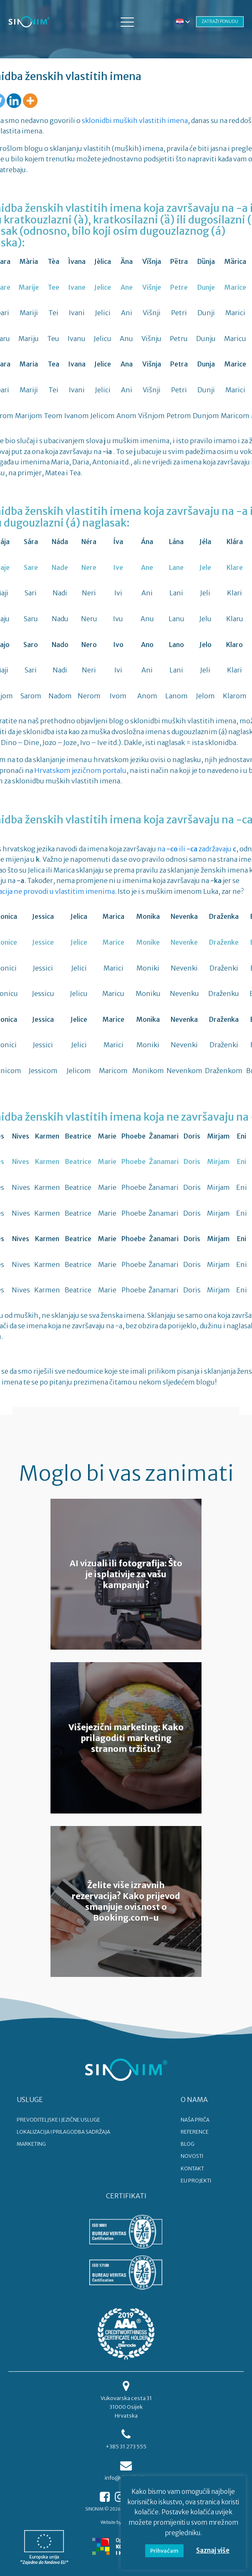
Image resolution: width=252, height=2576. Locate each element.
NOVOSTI (192, 2156)
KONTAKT (192, 2168)
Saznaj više (212, 2550)
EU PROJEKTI (196, 2180)
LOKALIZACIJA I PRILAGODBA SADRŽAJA (63, 2132)
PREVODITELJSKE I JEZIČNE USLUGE (58, 2120)
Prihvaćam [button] (164, 2550)
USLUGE (30, 2099)
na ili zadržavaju (196, 849)
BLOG (187, 2144)
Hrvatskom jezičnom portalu (80, 770)
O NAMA (194, 2099)
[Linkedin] (14, 100)
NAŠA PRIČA (195, 2120)
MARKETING (31, 2144)
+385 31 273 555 (126, 2446)
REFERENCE (195, 2132)
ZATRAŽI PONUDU (220, 21)
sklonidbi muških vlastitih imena (135, 120)
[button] (127, 21)
